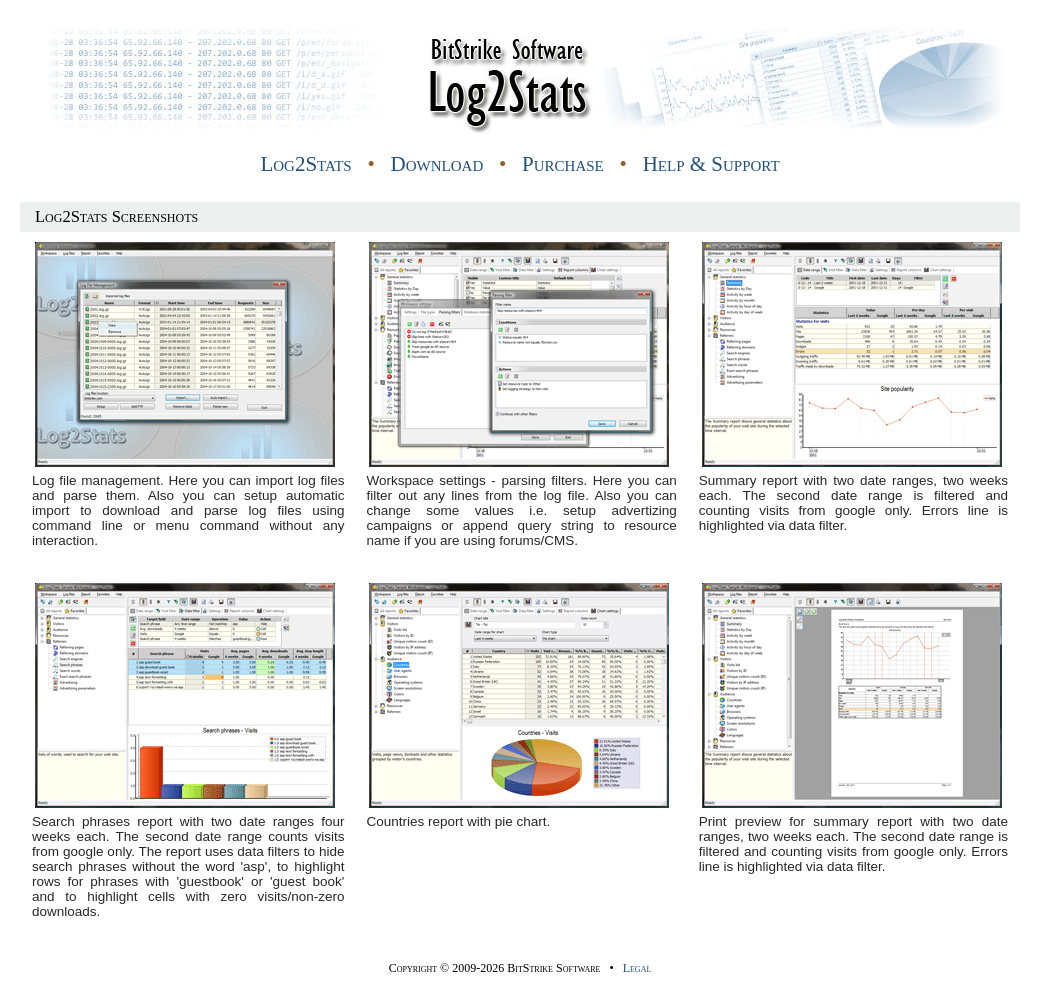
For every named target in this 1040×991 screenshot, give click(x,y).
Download (437, 164)
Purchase (563, 164)
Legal (637, 968)
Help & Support (711, 164)
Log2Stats (305, 164)
